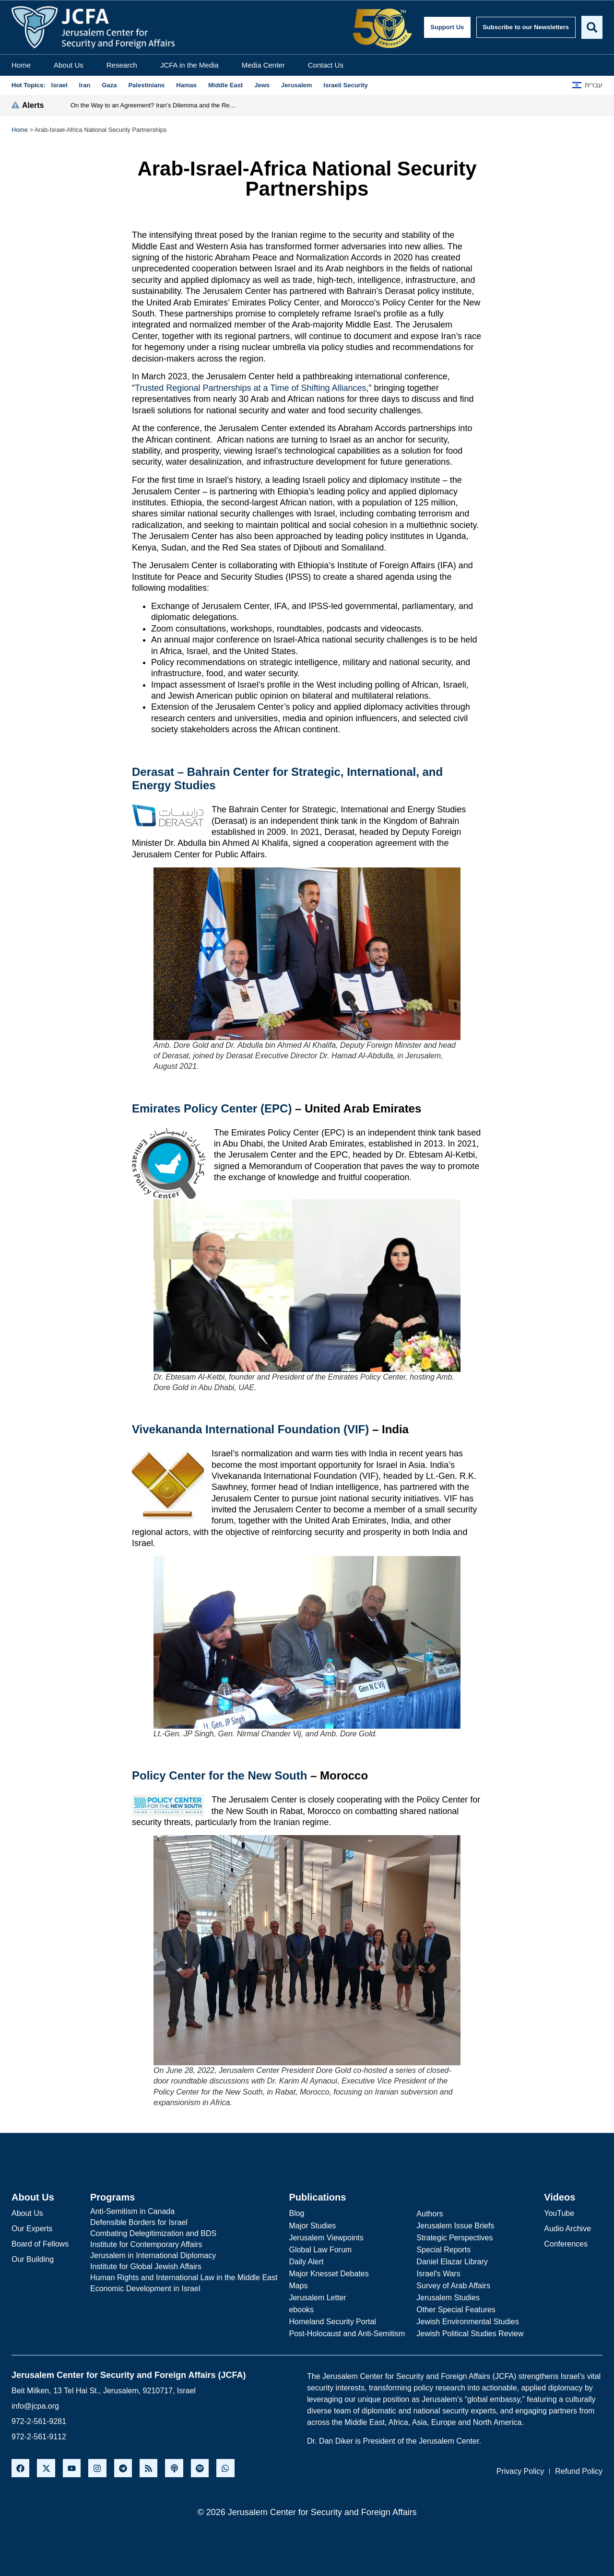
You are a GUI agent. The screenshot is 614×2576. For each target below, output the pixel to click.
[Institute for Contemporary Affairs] (183, 2244)
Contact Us (325, 65)
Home (21, 65)
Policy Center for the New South (219, 1775)
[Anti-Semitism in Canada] (183, 2211)
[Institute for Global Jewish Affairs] (183, 2267)
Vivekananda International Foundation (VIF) (250, 1429)
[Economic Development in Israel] (183, 2289)
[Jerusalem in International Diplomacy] (183, 2256)
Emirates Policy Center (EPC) (212, 1108)
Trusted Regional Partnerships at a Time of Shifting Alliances (250, 388)
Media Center (263, 65)
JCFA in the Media (189, 65)
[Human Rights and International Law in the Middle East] (183, 2278)
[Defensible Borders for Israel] (183, 2222)
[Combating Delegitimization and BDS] (183, 2233)
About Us (68, 65)
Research (121, 65)
